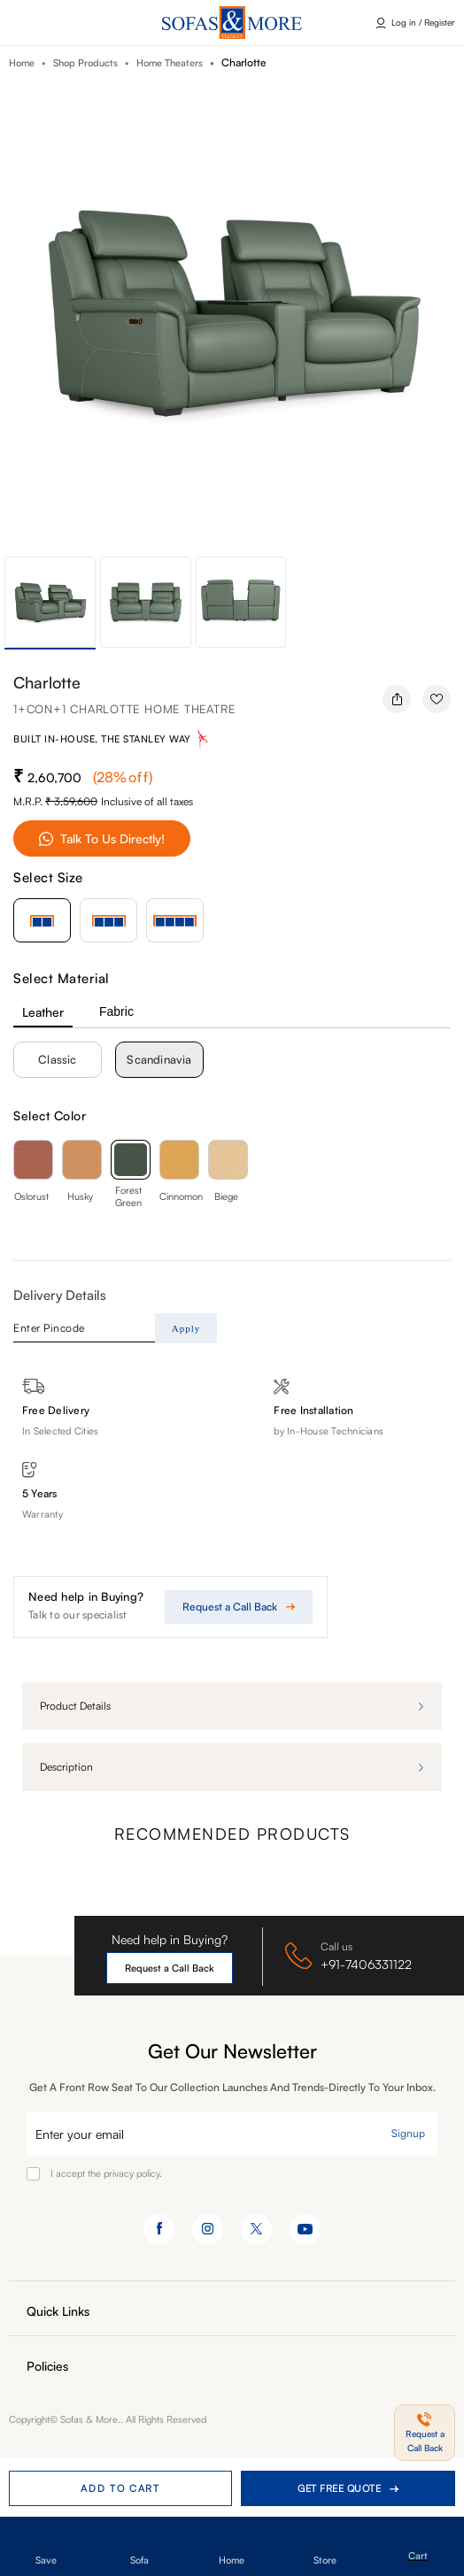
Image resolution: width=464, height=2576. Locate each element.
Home (22, 63)
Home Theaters (169, 63)
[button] (424, 2432)
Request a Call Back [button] (169, 1968)
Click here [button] (44, 22)
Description (66, 1766)
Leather (43, 1011)
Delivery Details (59, 1295)
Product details (75, 1705)
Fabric (116, 1011)
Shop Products (85, 63)
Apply (186, 1328)
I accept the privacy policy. (106, 2173)
